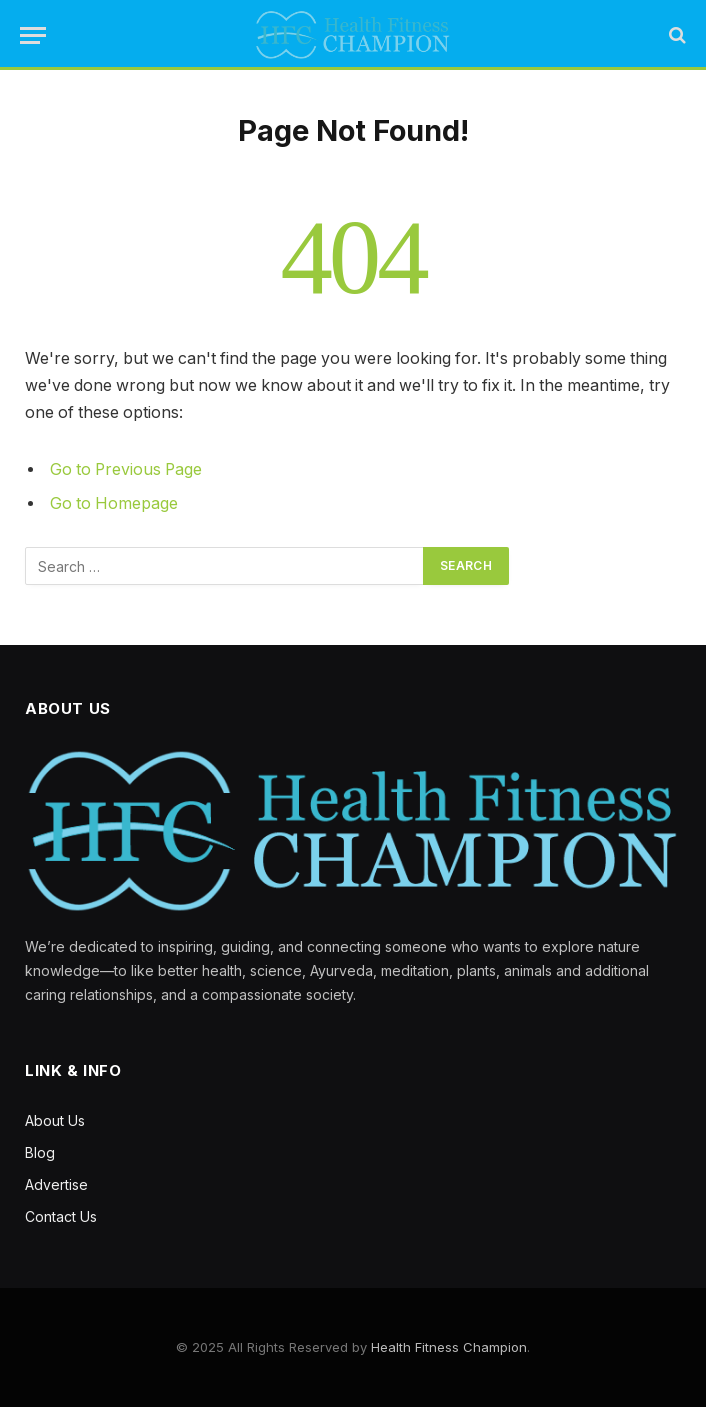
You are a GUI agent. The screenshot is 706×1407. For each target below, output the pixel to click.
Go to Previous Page (126, 469)
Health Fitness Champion (449, 1347)
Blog (40, 1152)
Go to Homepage (114, 503)
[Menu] (33, 35)
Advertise (56, 1184)
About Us (55, 1120)
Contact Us (61, 1216)
